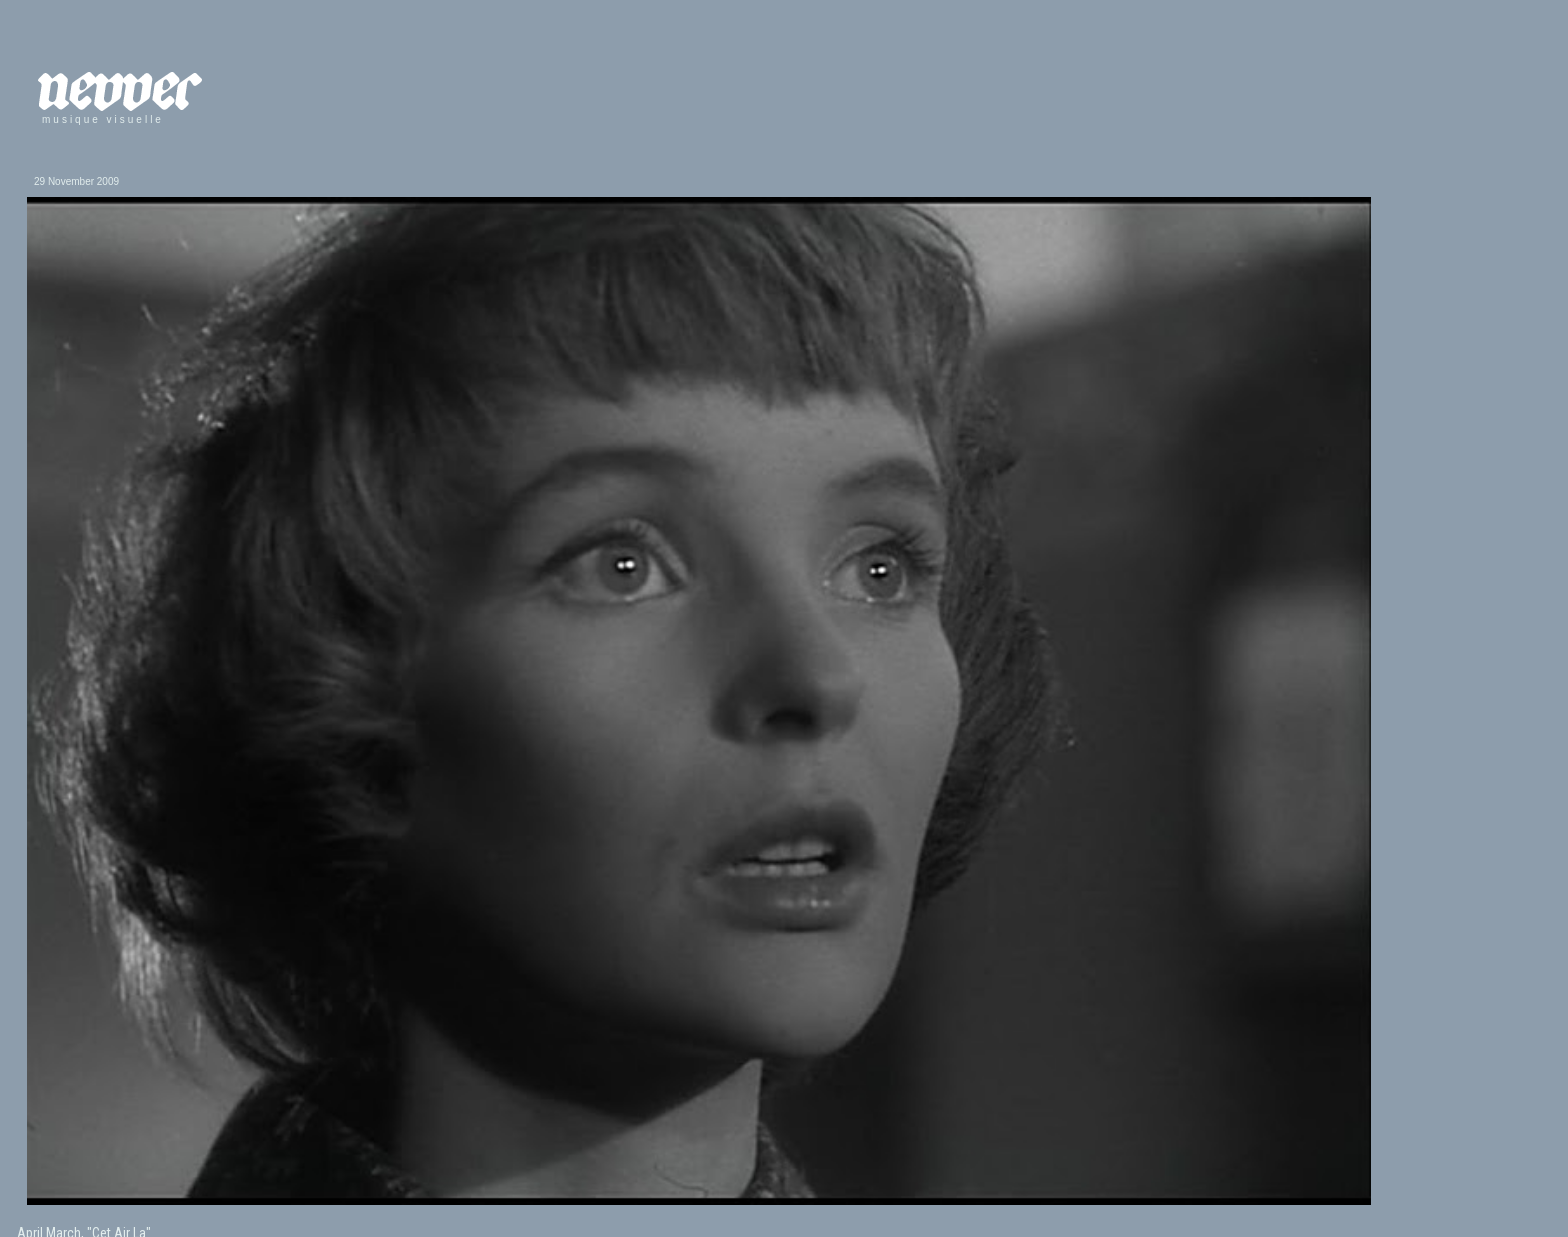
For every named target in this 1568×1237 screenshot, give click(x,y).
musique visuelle (103, 119)
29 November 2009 (76, 181)
